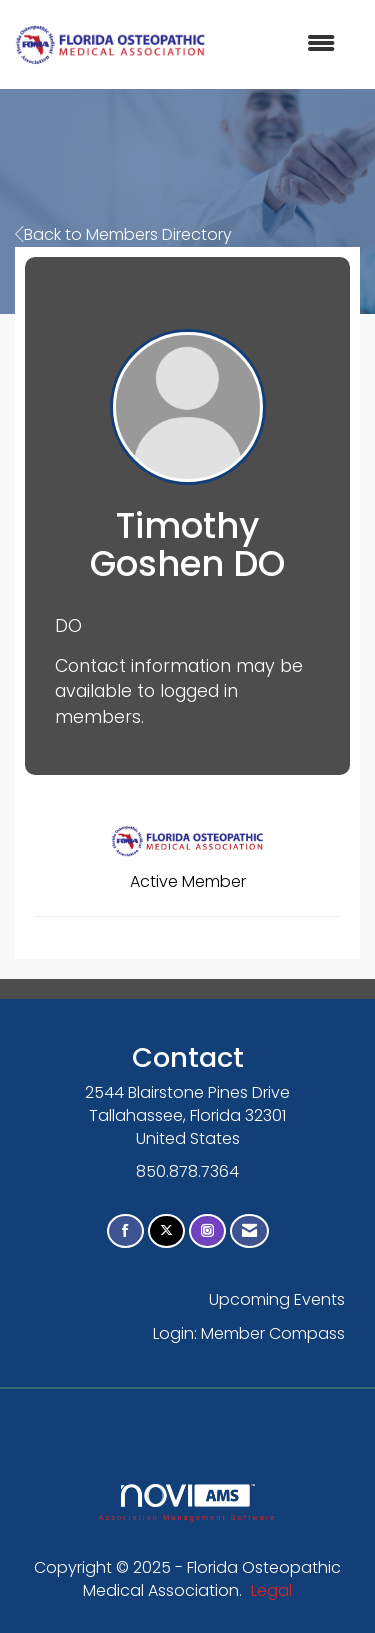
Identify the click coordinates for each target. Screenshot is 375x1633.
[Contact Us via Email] (249, 1231)
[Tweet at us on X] (166, 1231)
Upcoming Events (277, 1299)
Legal (271, 1590)
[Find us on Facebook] (125, 1231)
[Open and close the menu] (280, 44)
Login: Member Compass (249, 1333)
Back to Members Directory (123, 234)
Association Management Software (187, 1502)
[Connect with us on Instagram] (207, 1231)
